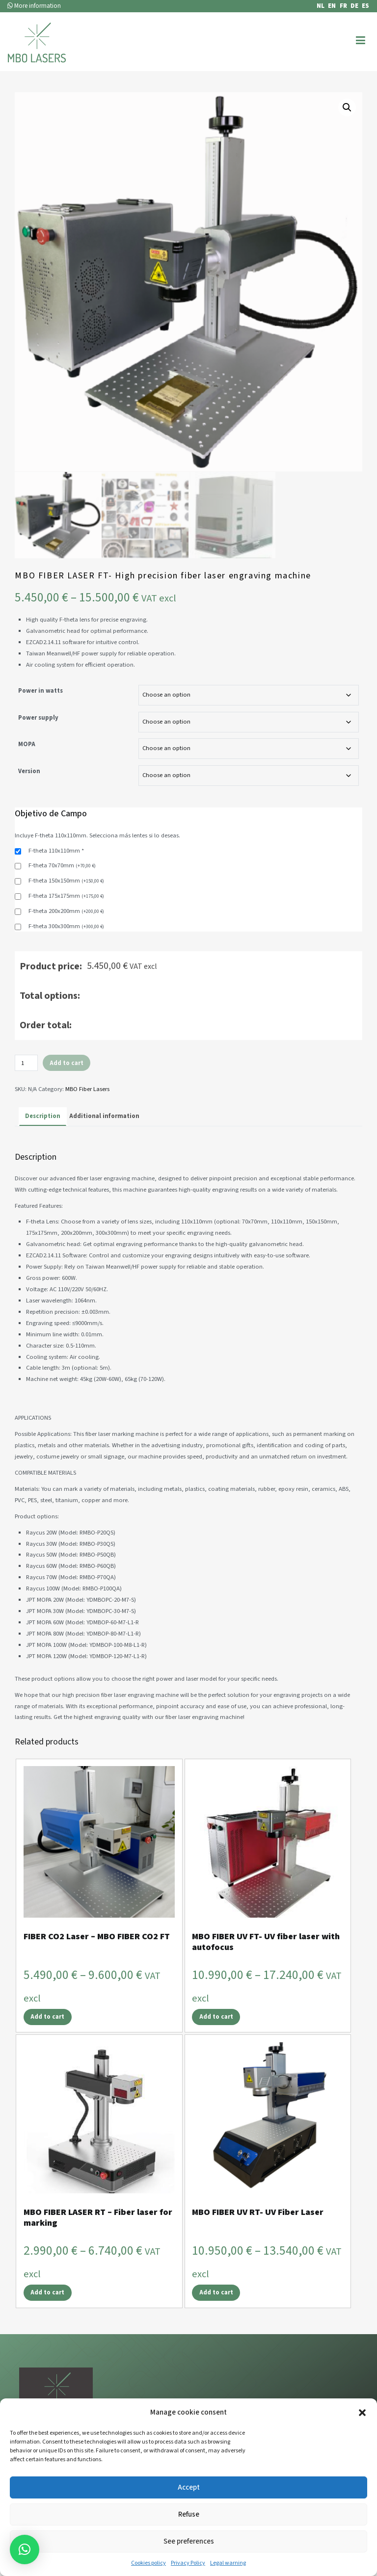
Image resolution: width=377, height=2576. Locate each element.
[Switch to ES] (363, 6)
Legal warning (228, 2563)
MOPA (26, 777)
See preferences (188, 2541)
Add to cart (66, 1095)
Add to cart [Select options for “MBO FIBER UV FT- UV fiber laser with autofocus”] (216, 2045)
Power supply (38, 750)
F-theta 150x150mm (66, 913)
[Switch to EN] (330, 6)
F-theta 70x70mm (62, 898)
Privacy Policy (188, 2563)
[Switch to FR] (341, 6)
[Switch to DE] (352, 6)
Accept (189, 2487)
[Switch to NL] (318, 6)
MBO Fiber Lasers (87, 1122)
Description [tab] (42, 1149)
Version (29, 804)
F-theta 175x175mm (66, 928)
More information (34, 5)
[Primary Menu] (360, 40)
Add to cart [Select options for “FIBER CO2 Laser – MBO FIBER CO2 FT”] (47, 2045)
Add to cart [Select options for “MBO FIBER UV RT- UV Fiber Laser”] (216, 2320)
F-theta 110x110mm (56, 883)
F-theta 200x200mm (66, 943)
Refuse (188, 2514)
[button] (362, 2413)
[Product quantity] (26, 1096)
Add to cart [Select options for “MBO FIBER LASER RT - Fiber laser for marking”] (47, 2320)
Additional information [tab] (104, 1149)
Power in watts (40, 723)
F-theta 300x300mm (66, 959)
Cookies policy (148, 2563)
